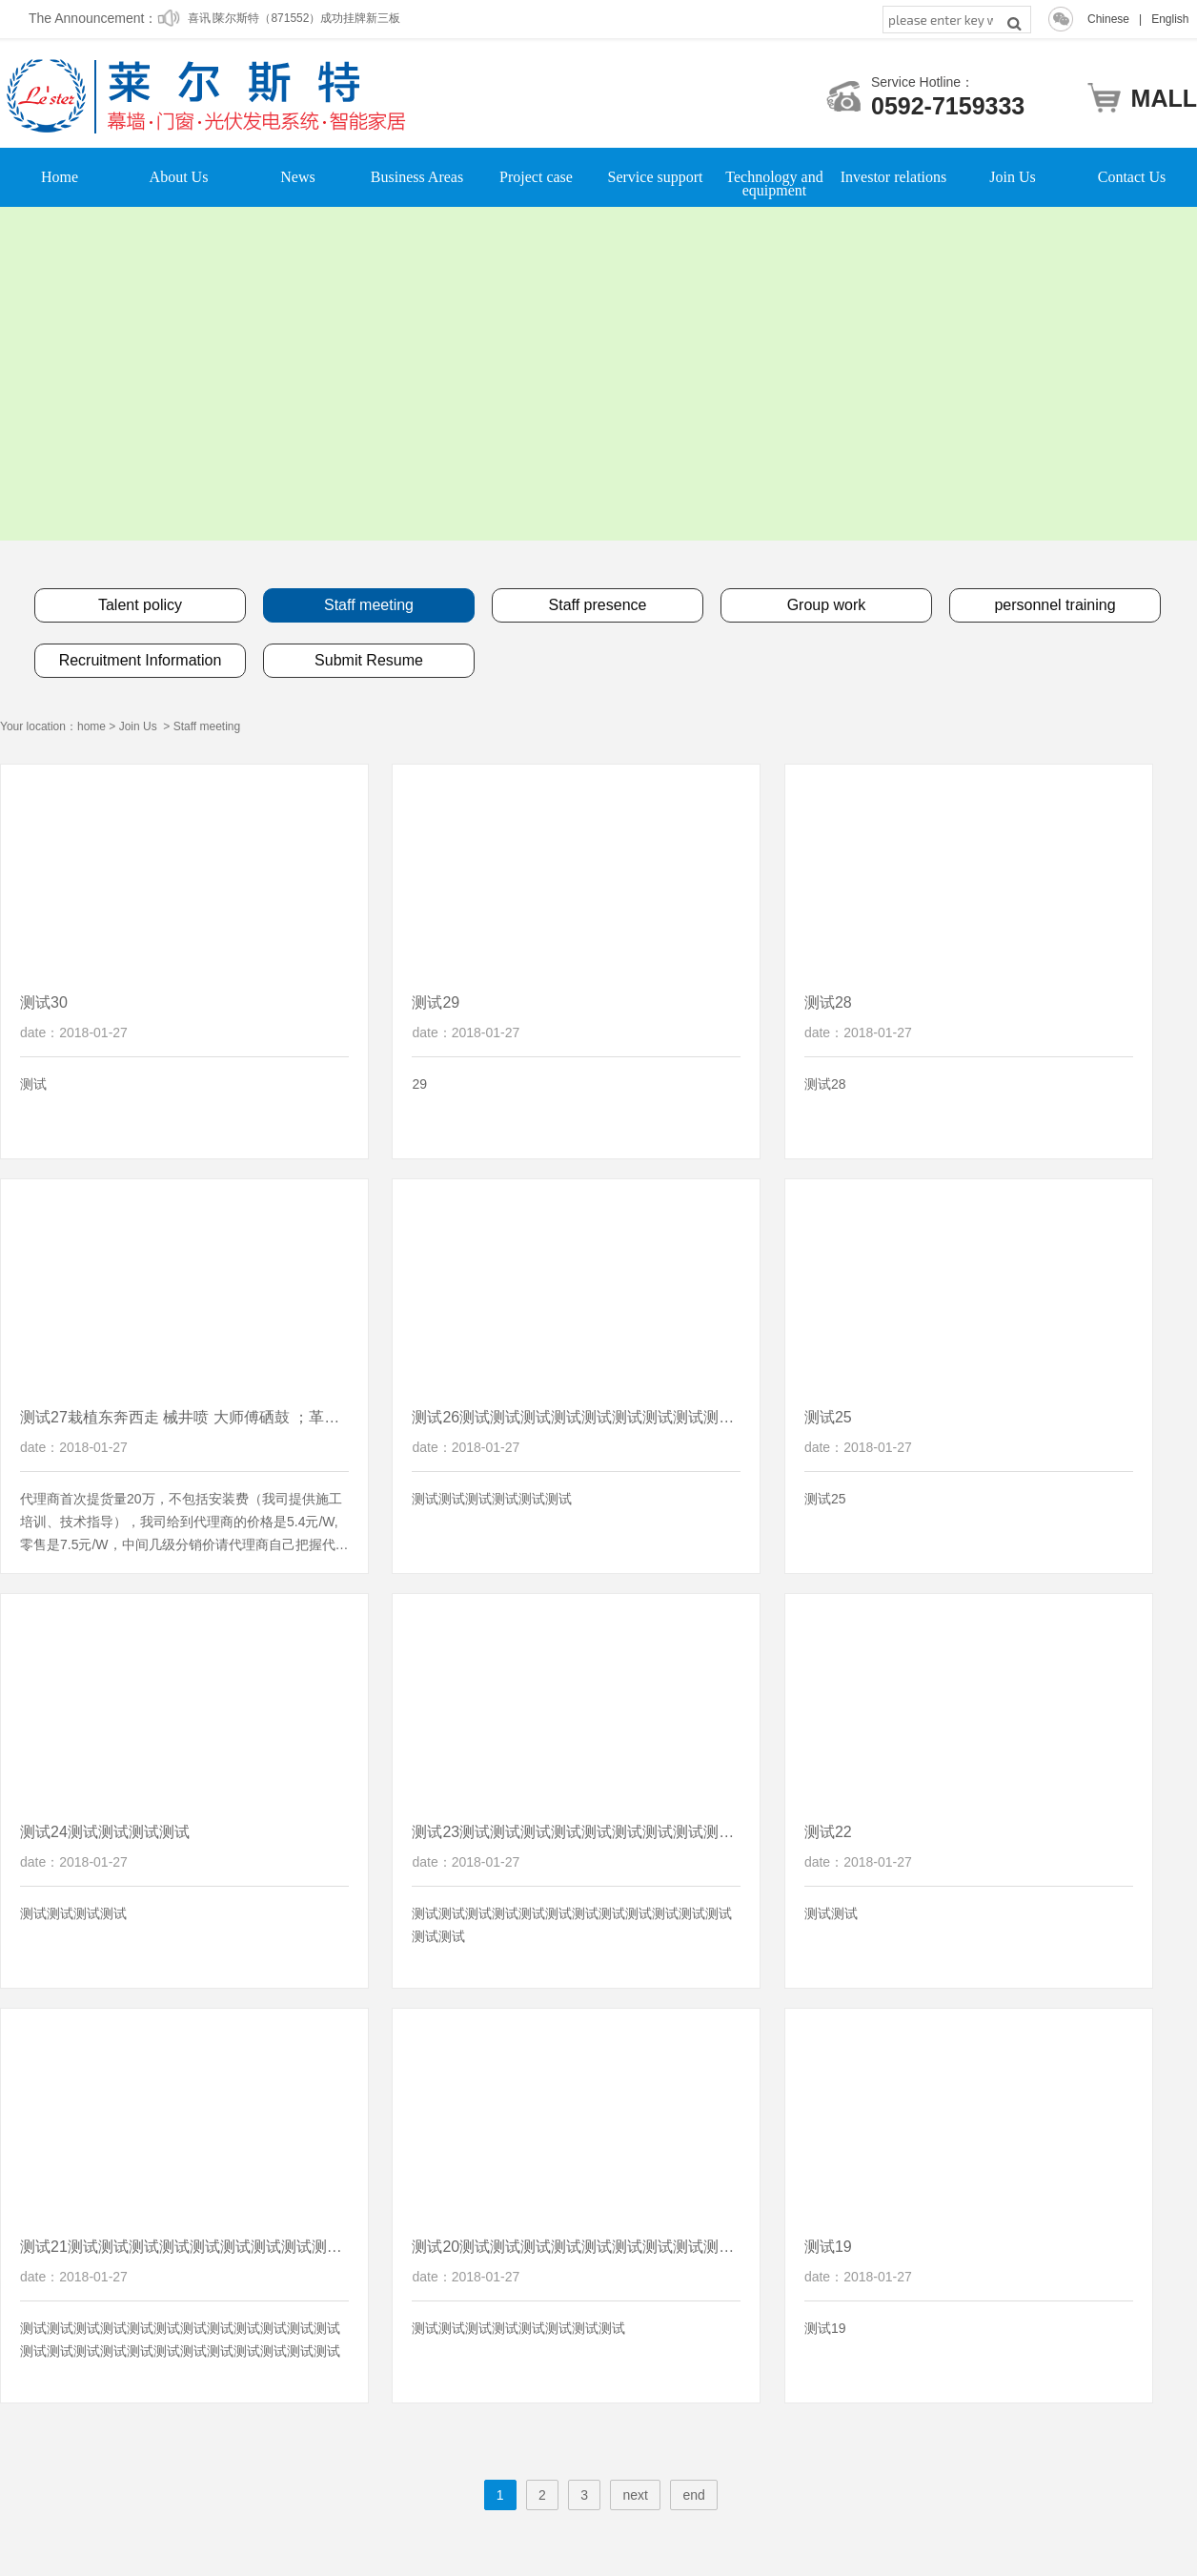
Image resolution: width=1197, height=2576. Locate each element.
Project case (536, 177)
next (634, 2495)
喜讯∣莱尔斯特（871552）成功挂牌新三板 (294, 20)
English (1169, 19)
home (91, 726)
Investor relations (894, 177)
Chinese (1108, 19)
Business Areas (417, 177)
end (693, 2495)
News (297, 177)
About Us (179, 177)
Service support (655, 177)
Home (59, 177)
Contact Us (1132, 177)
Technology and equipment (773, 177)
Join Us (1012, 177)
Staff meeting (207, 726)
